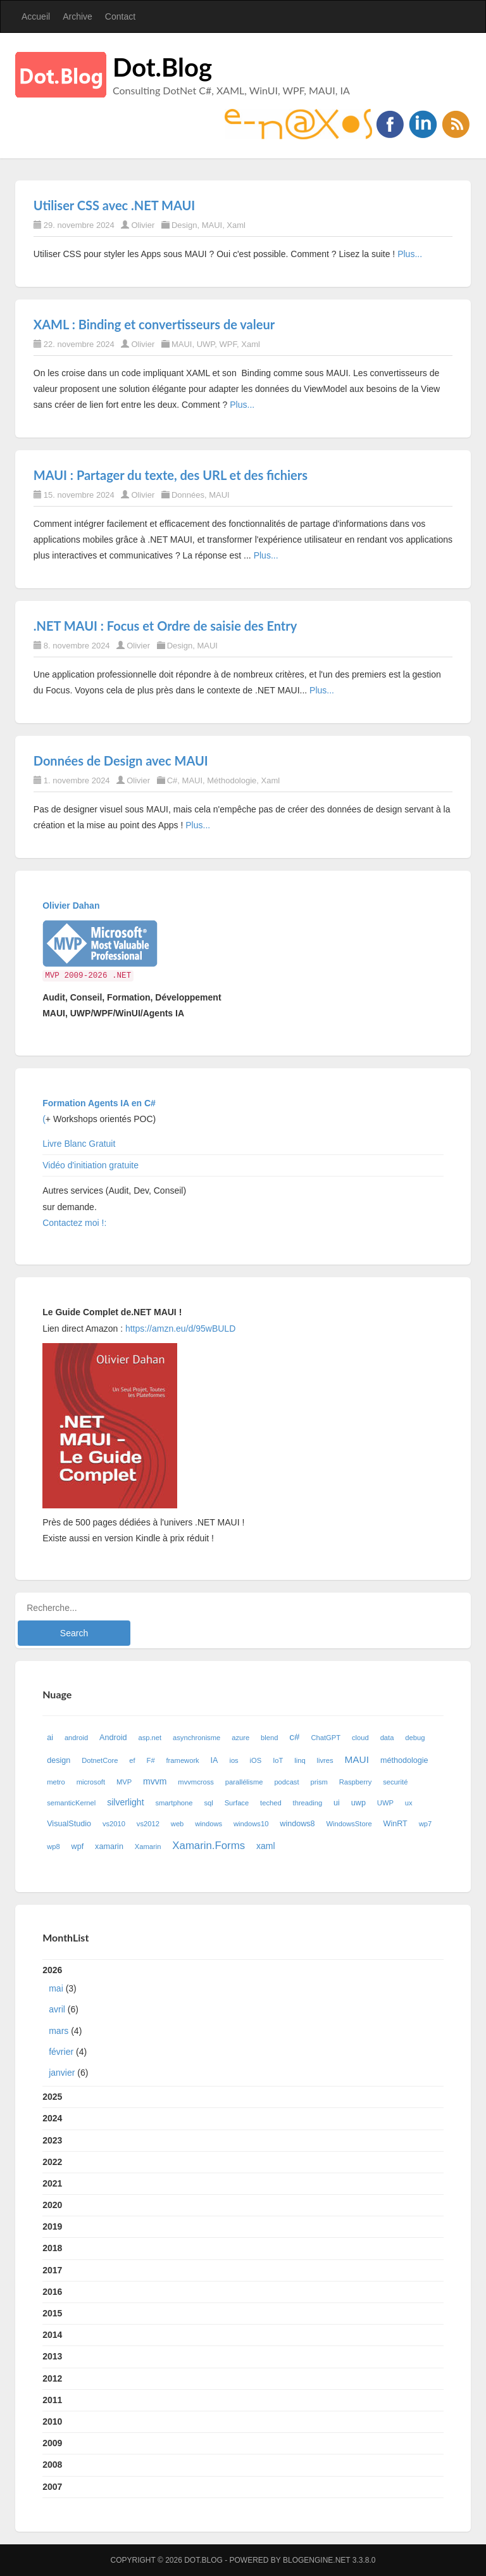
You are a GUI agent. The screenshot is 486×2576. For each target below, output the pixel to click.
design (58, 1760)
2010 (52, 2421)
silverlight (125, 1802)
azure (240, 1737)
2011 (52, 2400)
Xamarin (148, 1846)
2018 (52, 2248)
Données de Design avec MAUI (121, 760)
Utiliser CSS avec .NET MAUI (114, 205)
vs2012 (148, 1824)
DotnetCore (100, 1760)
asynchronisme (196, 1737)
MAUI (212, 225)
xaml (265, 1846)
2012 (52, 2378)
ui (336, 1802)
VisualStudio (69, 1823)
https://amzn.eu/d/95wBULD (179, 1328)
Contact (120, 16)
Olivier (142, 225)
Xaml (236, 225)
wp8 (53, 1846)
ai (50, 1737)
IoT (278, 1760)
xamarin (109, 1846)
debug (415, 1737)
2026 (243, 2024)
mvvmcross (196, 1782)
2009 (52, 2443)
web (177, 1824)
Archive (77, 16)
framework (182, 1760)
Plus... (409, 254)
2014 (52, 2335)
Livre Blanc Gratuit (78, 1144)
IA (214, 1760)
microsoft (91, 1782)
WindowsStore (348, 1824)
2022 (52, 2162)
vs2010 (114, 1824)
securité (395, 1782)
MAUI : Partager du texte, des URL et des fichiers (171, 475)
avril (57, 2009)
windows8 (297, 1823)
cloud (360, 1737)
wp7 (425, 1824)
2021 (52, 2183)
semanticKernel (71, 1803)
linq (299, 1760)
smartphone (173, 1803)
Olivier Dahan (70, 905)
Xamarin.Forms (208, 1846)
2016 (52, 2292)
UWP (206, 344)
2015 (52, 2313)
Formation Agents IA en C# (99, 1103)
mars (58, 2031)
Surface (237, 1803)
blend (269, 1737)
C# (172, 780)
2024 (52, 2118)
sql (208, 1803)
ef (132, 1760)
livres (325, 1760)
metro (56, 1782)
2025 (52, 2097)
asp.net (149, 1737)
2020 (52, 2205)
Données (187, 495)
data (387, 1737)
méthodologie (404, 1760)
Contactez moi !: (75, 1223)
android (76, 1737)
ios (233, 1760)
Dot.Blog (162, 67)
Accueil (36, 16)
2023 (52, 2140)
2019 (52, 2226)
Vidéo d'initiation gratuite (90, 1165)
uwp (358, 1802)
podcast (286, 1782)
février (61, 2052)
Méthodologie (231, 780)
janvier (62, 2073)
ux (409, 1803)
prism (318, 1782)
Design (184, 225)
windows (208, 1824)
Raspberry (355, 1782)
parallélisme (244, 1782)
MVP (124, 1782)
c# (294, 1736)
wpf (78, 1846)
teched (271, 1803)
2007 (52, 2487)
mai (56, 1988)
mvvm (154, 1781)
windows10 (251, 1824)
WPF (228, 344)
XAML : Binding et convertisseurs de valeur (154, 324)
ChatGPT (325, 1737)
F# (151, 1760)
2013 (52, 2356)
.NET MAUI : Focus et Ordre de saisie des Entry (165, 625)
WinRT (395, 1823)
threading (308, 1803)
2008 (52, 2464)
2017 (52, 2270)
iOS (256, 1760)
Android (113, 1737)
